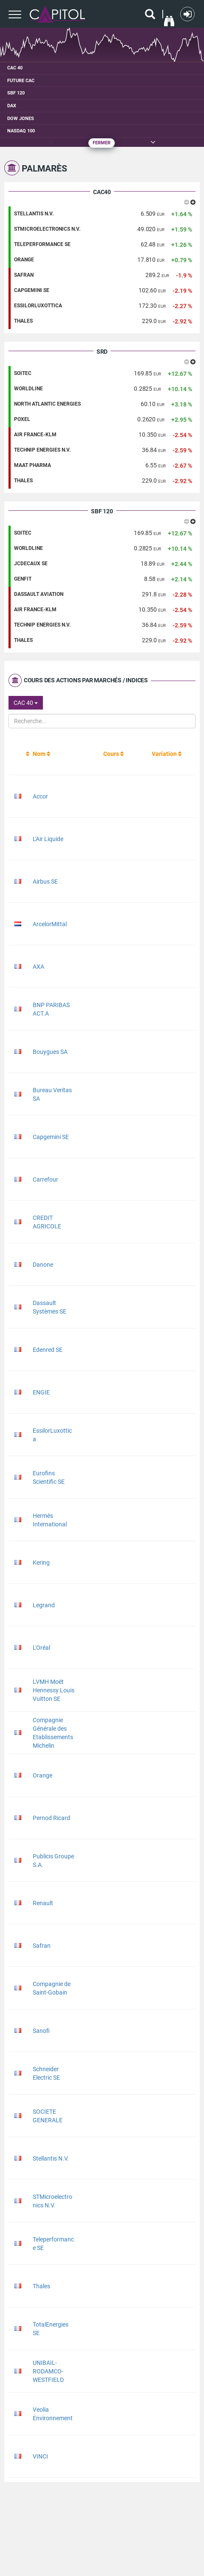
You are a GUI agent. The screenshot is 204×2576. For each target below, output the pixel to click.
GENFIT (22, 579)
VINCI (40, 2456)
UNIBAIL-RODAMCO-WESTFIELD (48, 2371)
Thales (41, 2286)
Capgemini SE (51, 1136)
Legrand (44, 1605)
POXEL (22, 419)
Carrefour (45, 1179)
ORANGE (24, 260)
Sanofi (41, 2030)
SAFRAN (24, 275)
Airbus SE (45, 881)
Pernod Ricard (51, 1818)
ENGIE (41, 1392)
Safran (42, 1945)
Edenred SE (47, 1349)
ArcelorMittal (50, 924)
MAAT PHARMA (32, 465)
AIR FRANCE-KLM (35, 435)
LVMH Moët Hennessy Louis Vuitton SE (53, 1690)
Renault (43, 1903)
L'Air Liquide (48, 839)
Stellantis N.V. (51, 2158)
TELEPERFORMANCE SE (42, 244)
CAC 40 (26, 702)
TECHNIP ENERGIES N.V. (42, 450)
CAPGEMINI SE (31, 290)
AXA (38, 966)
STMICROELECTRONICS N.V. (47, 229)
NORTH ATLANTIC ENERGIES (47, 404)
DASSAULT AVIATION (38, 594)
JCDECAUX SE (31, 564)
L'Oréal (41, 1647)
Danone (43, 1264)
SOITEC (22, 373)
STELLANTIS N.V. (34, 214)
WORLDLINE (28, 389)
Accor (40, 796)
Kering (41, 1562)
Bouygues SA (50, 1051)
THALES (23, 321)
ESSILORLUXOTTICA (38, 306)
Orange (42, 1775)
